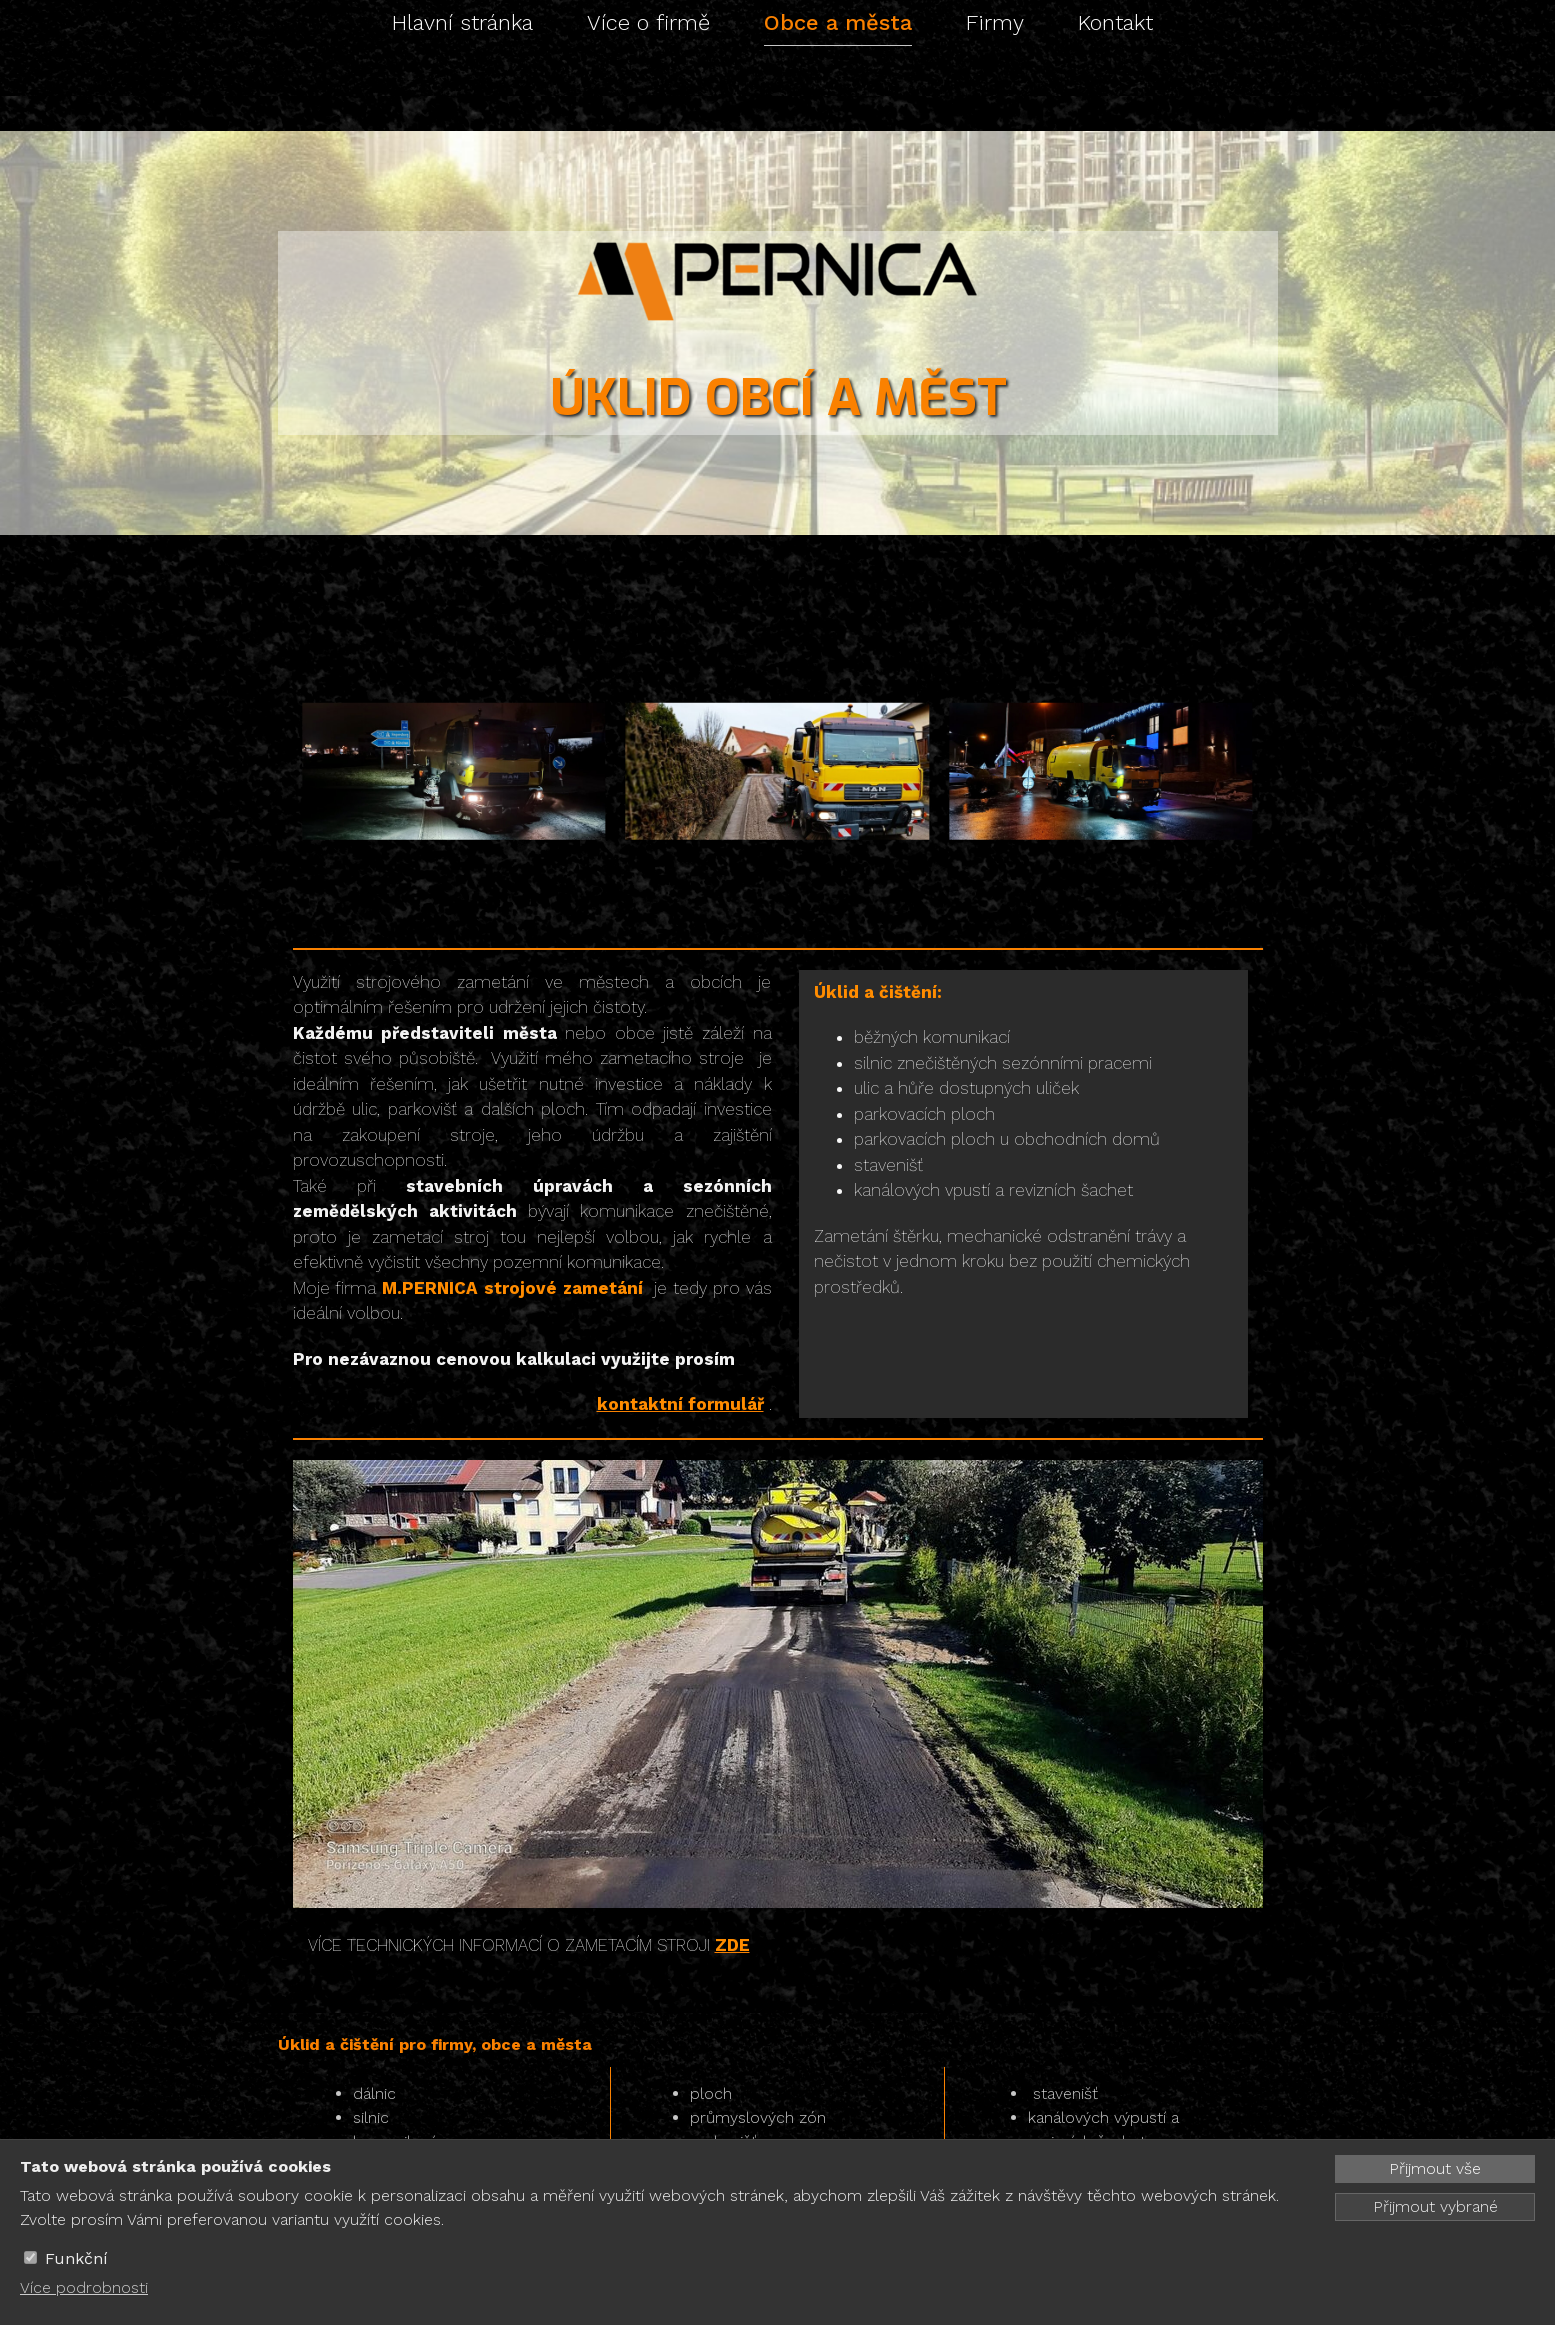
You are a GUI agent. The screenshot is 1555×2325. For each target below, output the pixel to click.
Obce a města (838, 22)
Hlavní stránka (462, 22)
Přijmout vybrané (1435, 2206)
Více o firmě (648, 22)
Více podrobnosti (84, 2287)
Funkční (76, 2258)
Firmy (995, 22)
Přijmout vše (1435, 2168)
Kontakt (1115, 22)
